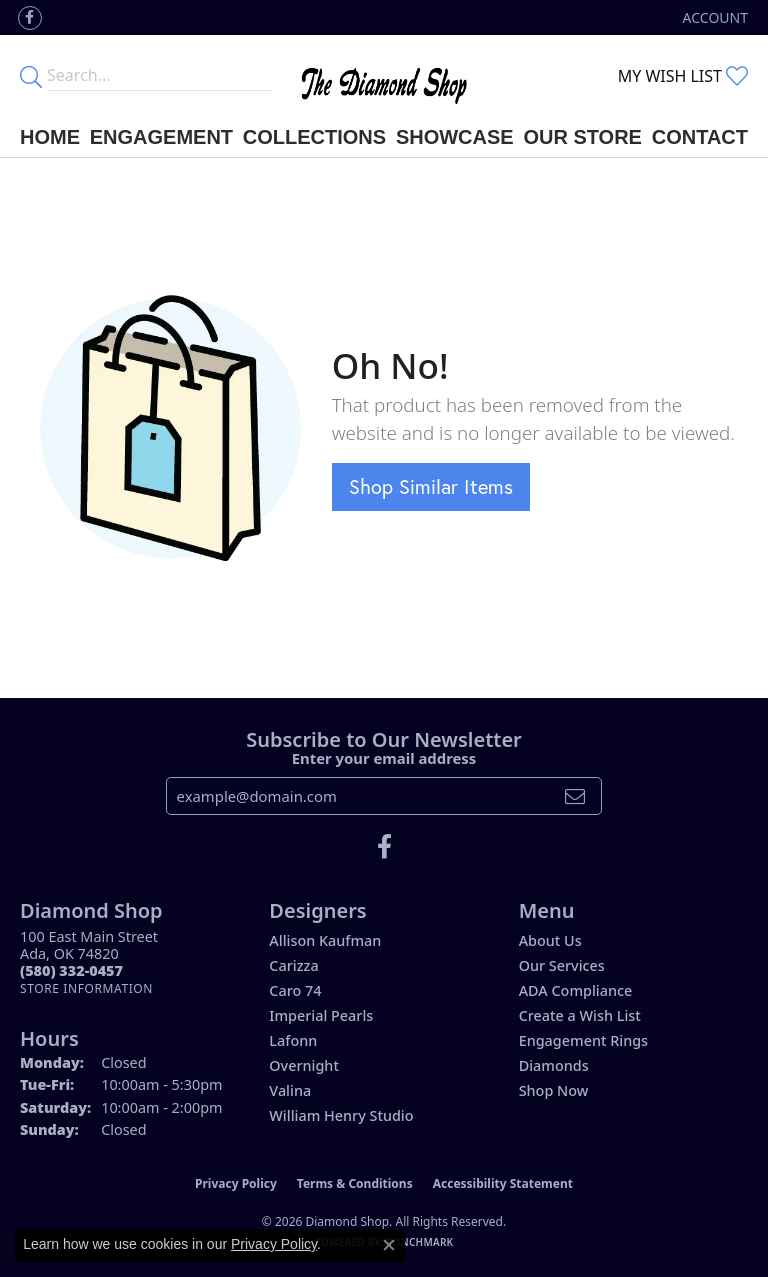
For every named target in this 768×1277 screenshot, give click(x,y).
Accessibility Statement (503, 1183)
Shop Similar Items (431, 486)
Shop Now (554, 1090)
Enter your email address (384, 758)
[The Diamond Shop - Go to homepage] (383, 76)
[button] (713, 17)
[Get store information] (86, 988)
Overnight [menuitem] (304, 1065)
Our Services (562, 965)
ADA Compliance (576, 990)
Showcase (455, 137)
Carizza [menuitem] (293, 965)
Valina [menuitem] (290, 1090)
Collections (314, 137)
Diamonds (554, 1065)
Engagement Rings (583, 1040)
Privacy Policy (236, 1183)
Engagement (161, 137)
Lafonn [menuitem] (293, 1040)
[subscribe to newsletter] (575, 796)
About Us (550, 940)
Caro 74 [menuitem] (295, 990)
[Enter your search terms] (160, 76)
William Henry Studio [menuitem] (341, 1115)
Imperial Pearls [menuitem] (321, 1015)
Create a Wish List (580, 1015)
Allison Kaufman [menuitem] (325, 940)
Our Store (582, 137)
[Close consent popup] (389, 1245)
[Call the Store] (71, 970)
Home (50, 137)
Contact (700, 137)
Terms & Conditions (355, 1183)
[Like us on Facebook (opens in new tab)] (30, 18)
